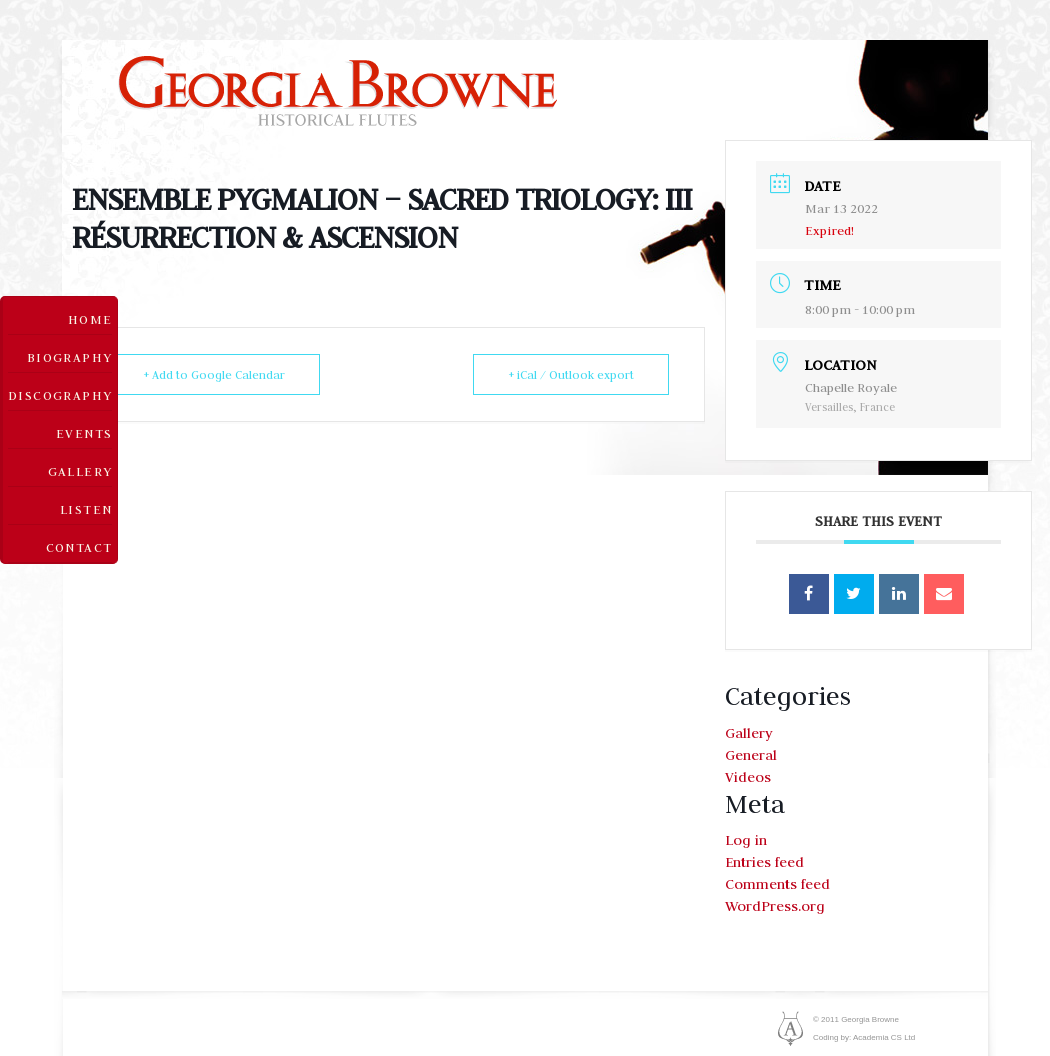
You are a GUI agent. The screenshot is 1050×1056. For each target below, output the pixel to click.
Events (84, 433)
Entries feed (764, 862)
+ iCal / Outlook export (571, 374)
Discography (60, 395)
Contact (79, 547)
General (751, 755)
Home (90, 319)
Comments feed (777, 884)
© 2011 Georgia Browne (856, 1019)
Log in (746, 840)
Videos (748, 777)
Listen (86, 509)
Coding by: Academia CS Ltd (864, 1037)
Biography (70, 357)
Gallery (80, 471)
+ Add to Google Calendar (214, 374)
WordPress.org (775, 906)
